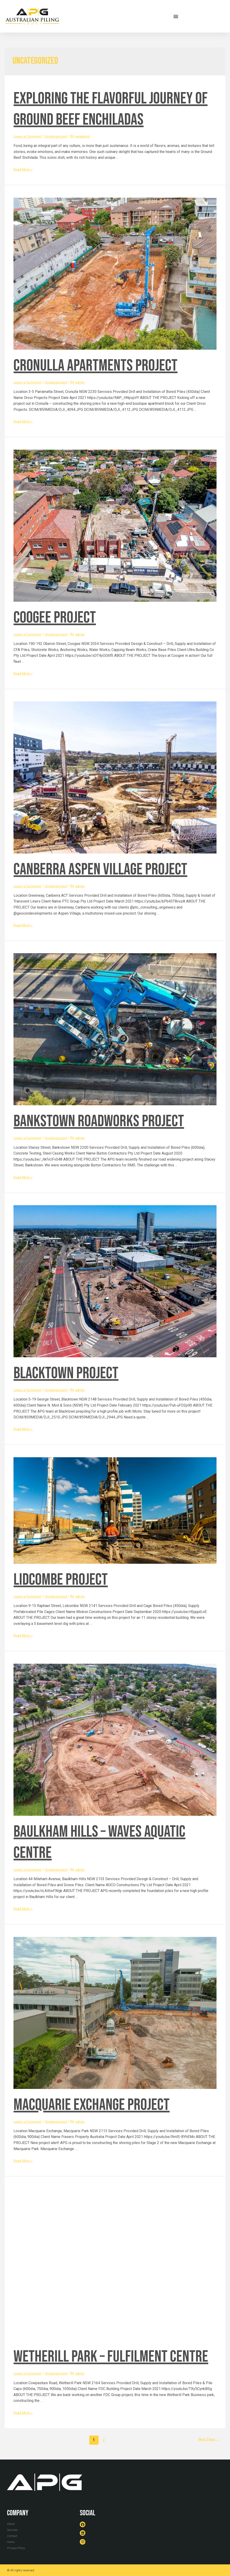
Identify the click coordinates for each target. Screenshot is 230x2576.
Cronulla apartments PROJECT (95, 365)
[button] (176, 16)
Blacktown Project (65, 1373)
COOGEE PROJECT (54, 617)
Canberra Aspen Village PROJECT (100, 869)
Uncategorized (58, 136)
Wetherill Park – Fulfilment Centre (110, 2357)
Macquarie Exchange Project (91, 2105)
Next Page (208, 2439)
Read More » (23, 169)
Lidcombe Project (60, 1580)
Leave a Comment (28, 136)
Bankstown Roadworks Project (98, 1121)
